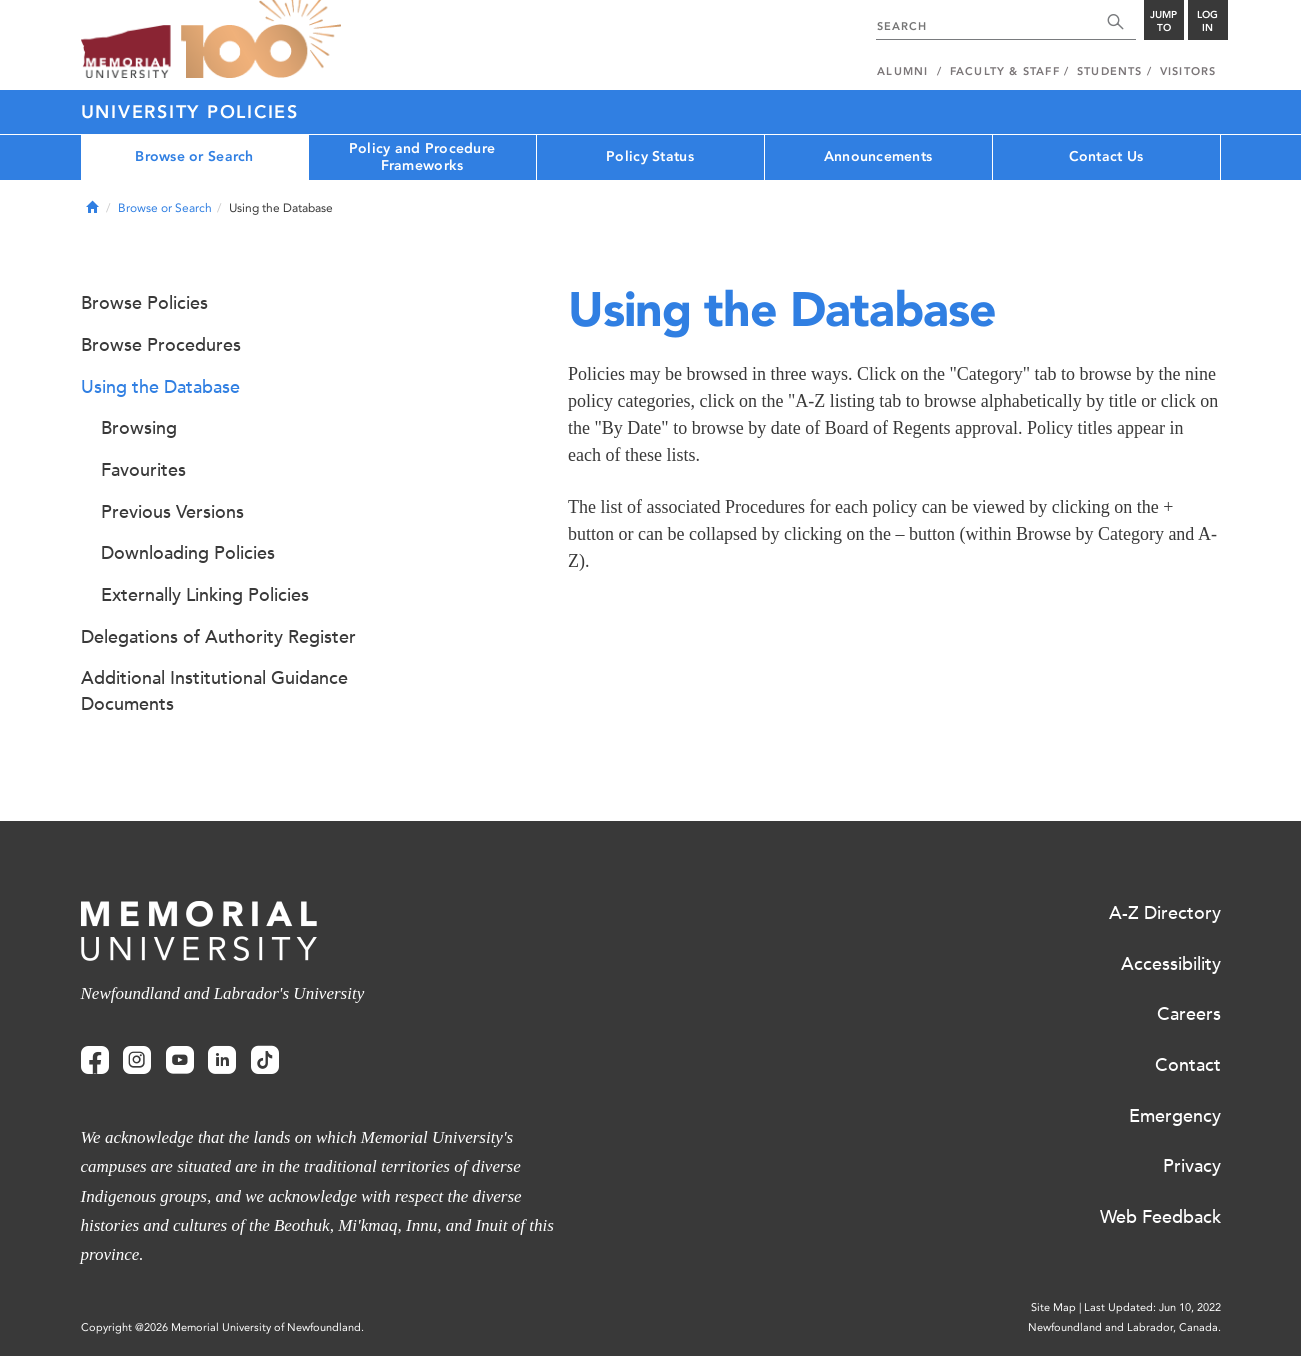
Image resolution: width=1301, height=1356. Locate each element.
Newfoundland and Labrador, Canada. (1124, 1327)
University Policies (190, 112)
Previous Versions (172, 512)
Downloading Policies (188, 553)
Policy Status (650, 156)
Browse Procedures (161, 345)
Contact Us (1106, 156)
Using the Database (160, 387)
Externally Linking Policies (205, 595)
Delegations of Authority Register (218, 637)
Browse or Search (194, 156)
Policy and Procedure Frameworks (422, 157)
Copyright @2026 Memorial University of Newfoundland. (222, 1327)
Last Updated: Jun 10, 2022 (1152, 1307)
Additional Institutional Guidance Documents (214, 691)
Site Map (1053, 1307)
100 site (261, 40)
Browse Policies (144, 303)
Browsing (139, 428)
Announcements (878, 156)
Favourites (143, 470)
